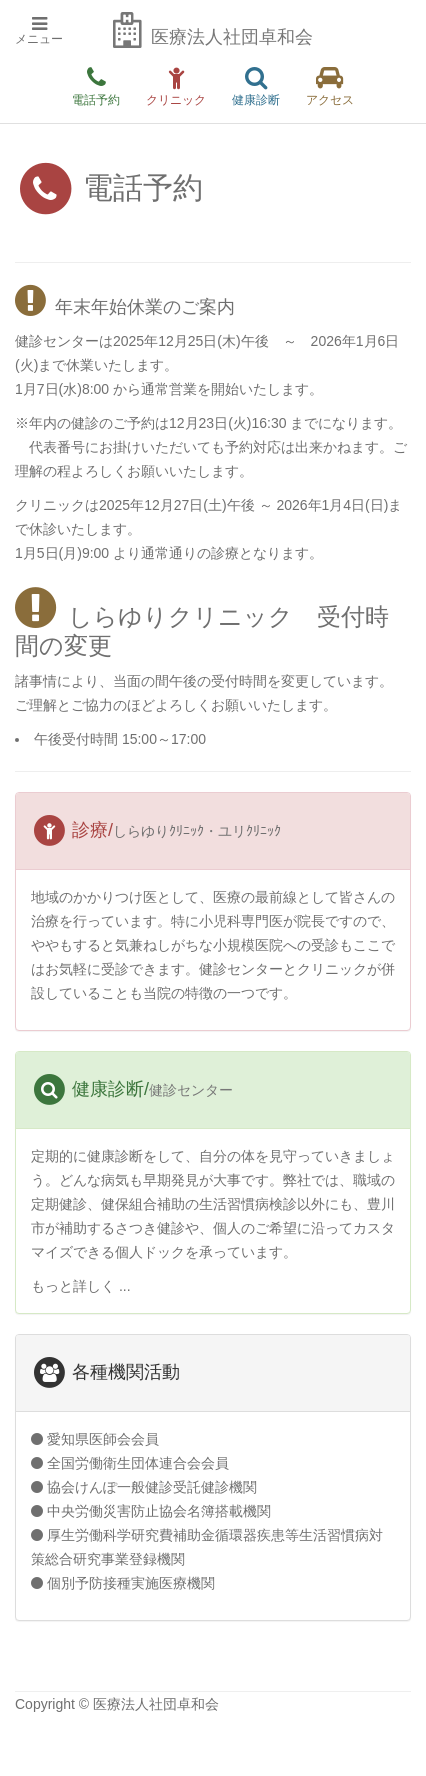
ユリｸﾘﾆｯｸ (249, 831)
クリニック (176, 86)
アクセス (330, 86)
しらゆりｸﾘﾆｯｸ (158, 831)
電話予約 (96, 86)
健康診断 (256, 86)
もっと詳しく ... (81, 1286)
